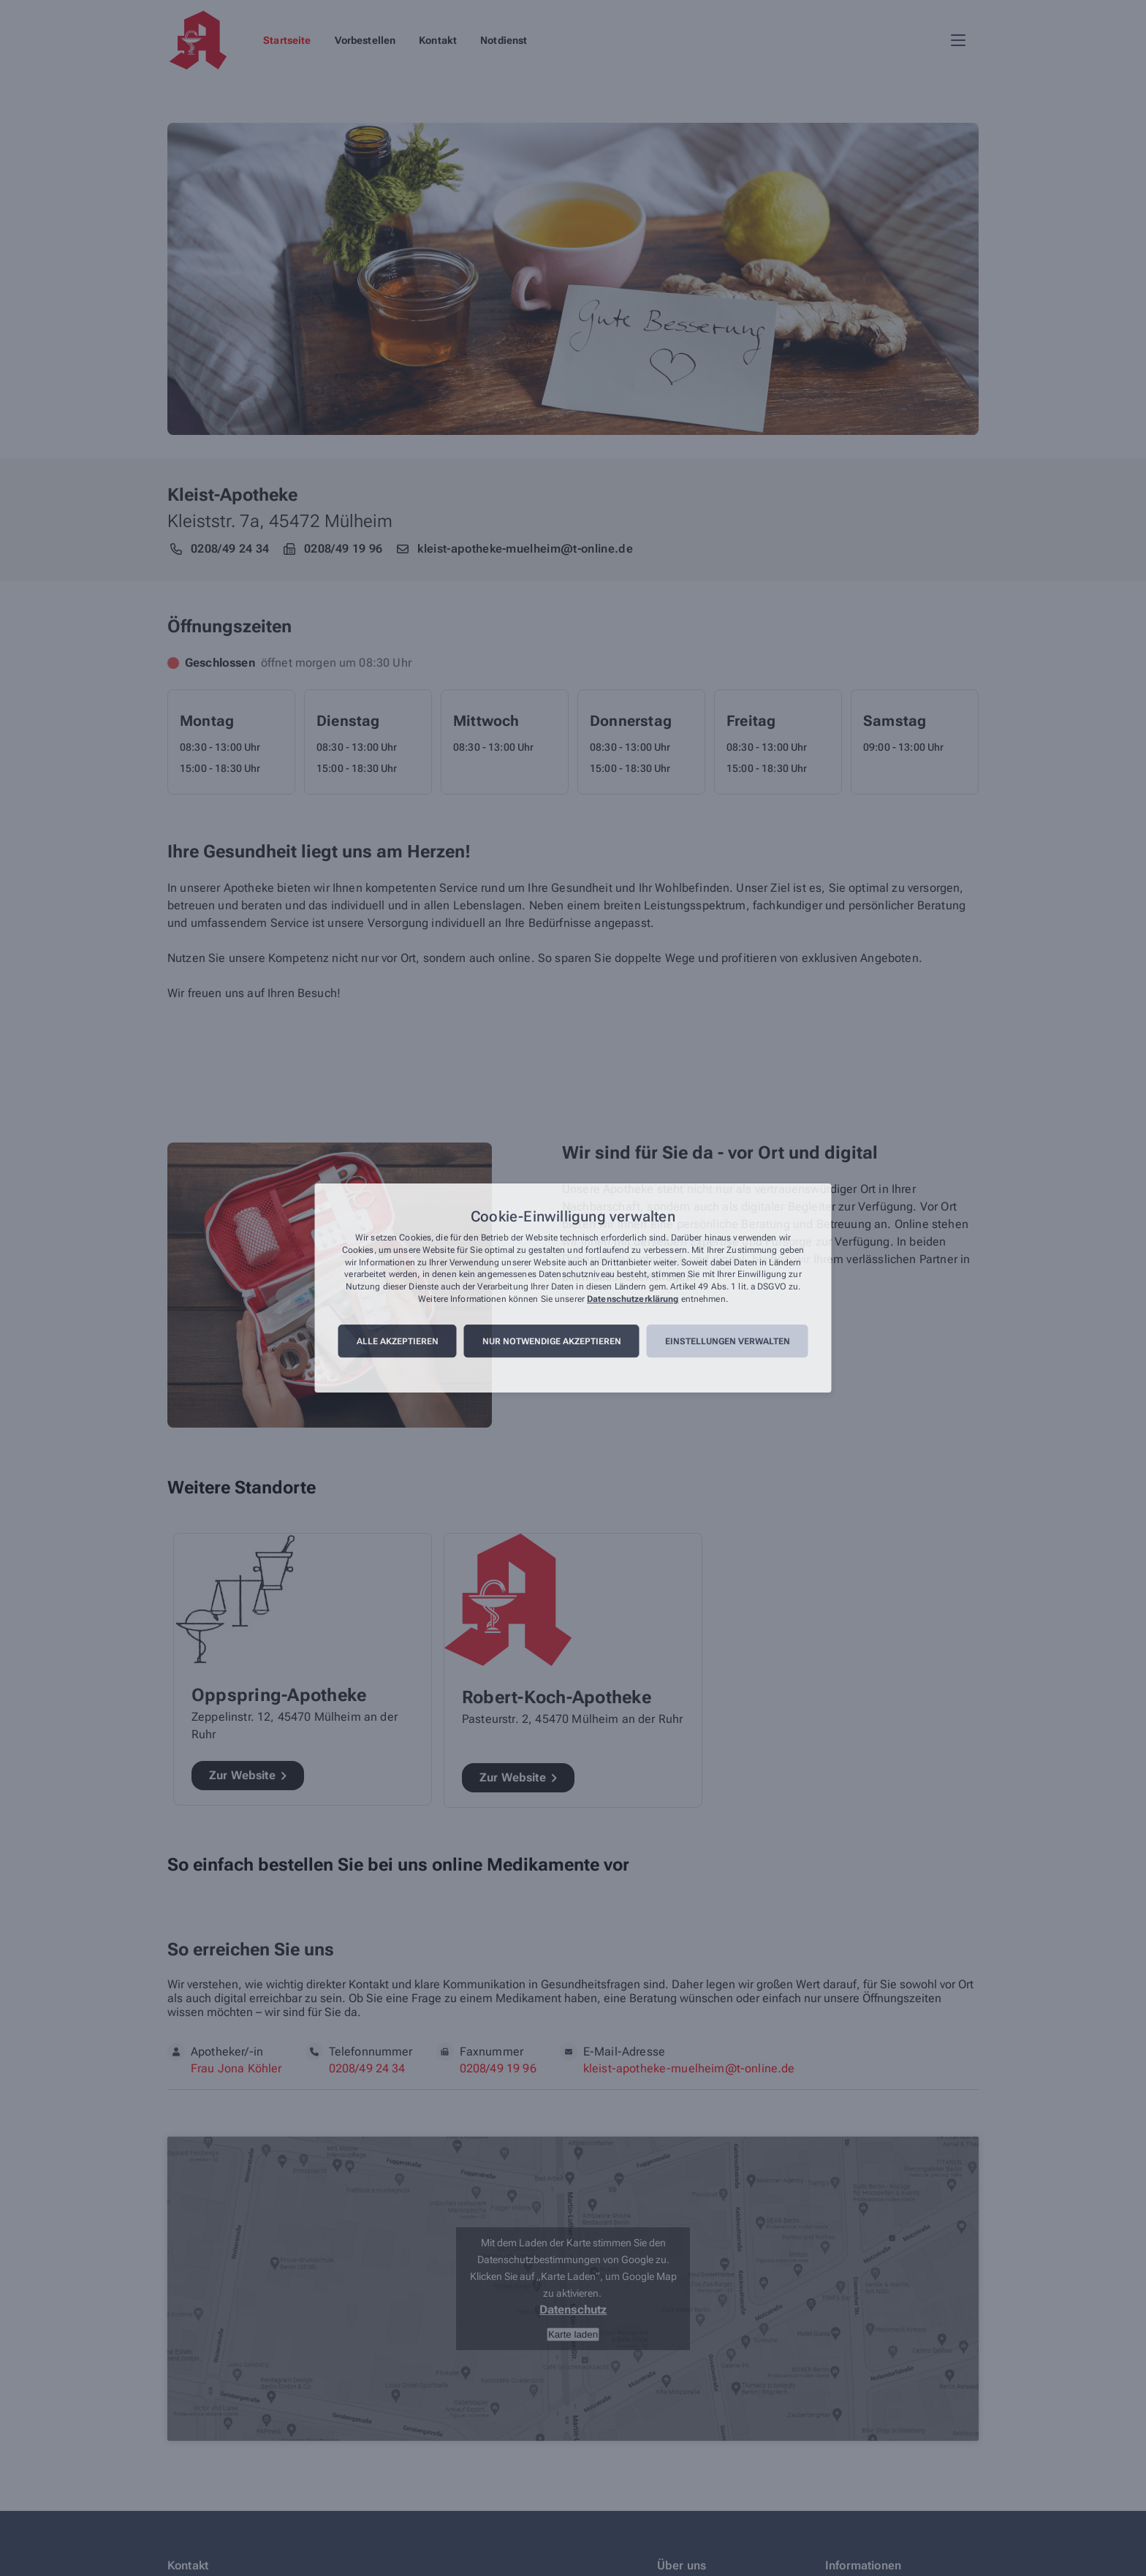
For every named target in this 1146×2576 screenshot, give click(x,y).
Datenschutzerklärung (632, 1299)
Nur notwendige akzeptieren (551, 1341)
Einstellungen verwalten (727, 1341)
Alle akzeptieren (398, 1341)
